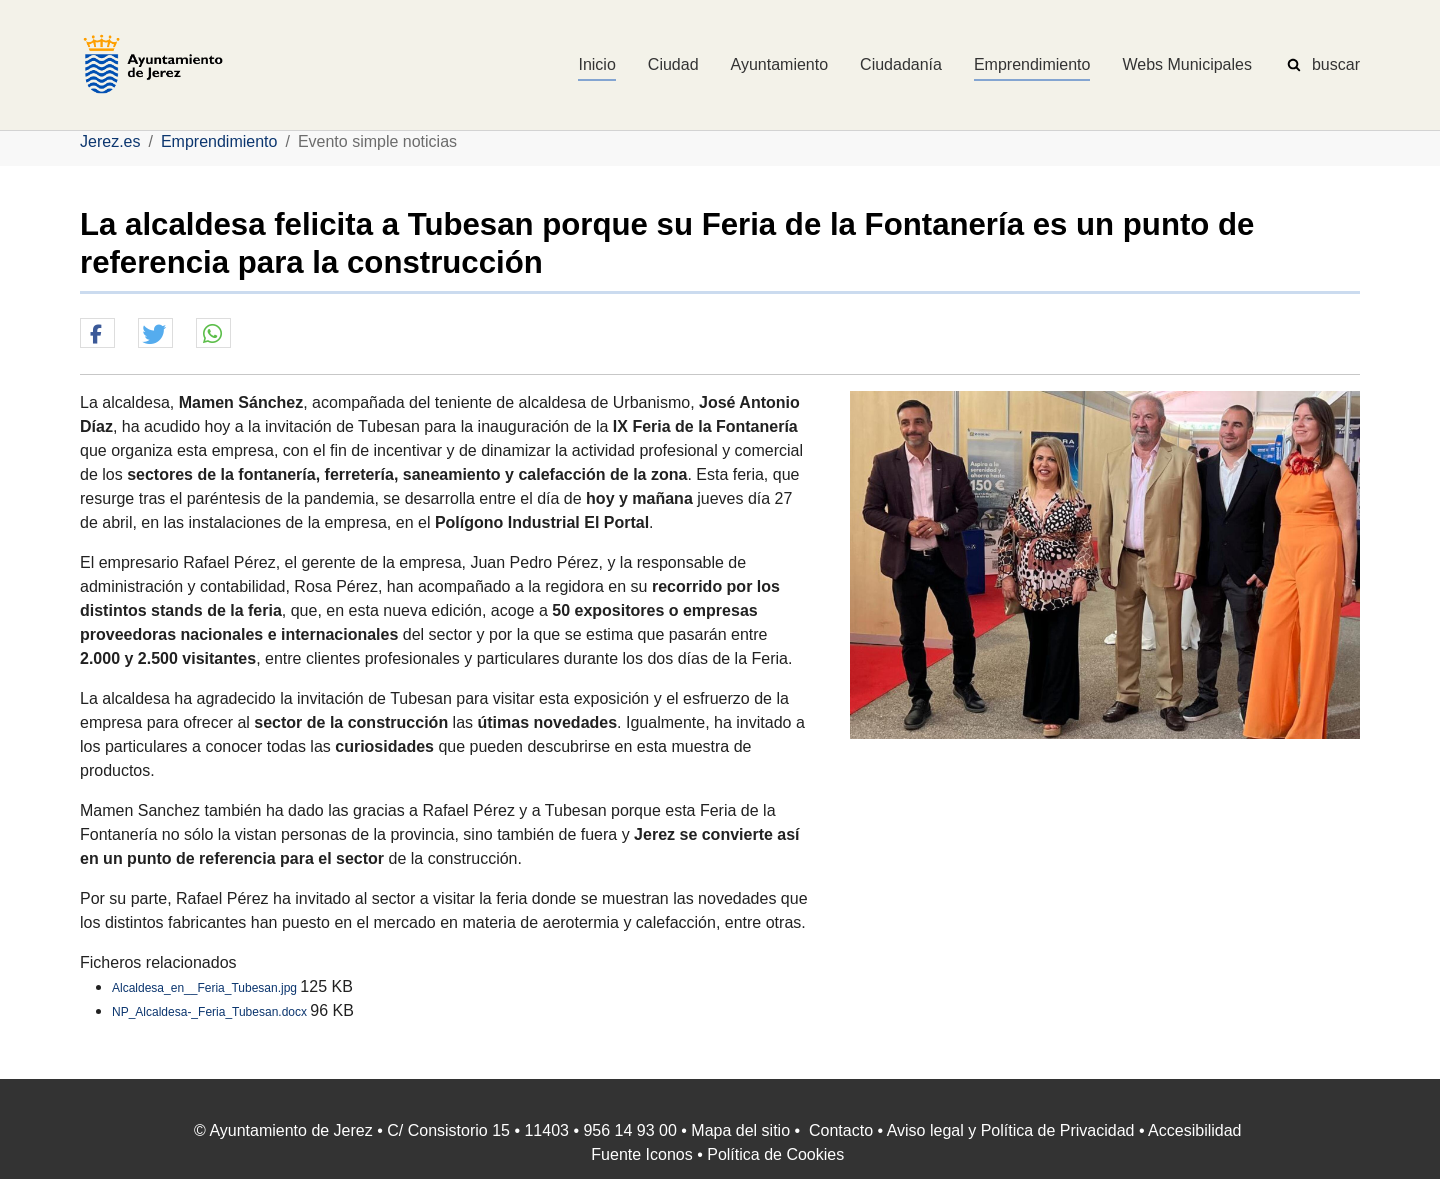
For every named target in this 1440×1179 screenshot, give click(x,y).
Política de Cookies (775, 1154)
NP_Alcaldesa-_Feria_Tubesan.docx (211, 1012)
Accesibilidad (1194, 1130)
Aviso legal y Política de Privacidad (1011, 1130)
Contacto (841, 1130)
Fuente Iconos (641, 1154)
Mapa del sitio (740, 1130)
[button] (97, 334)
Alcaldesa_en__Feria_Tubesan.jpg (206, 988)
